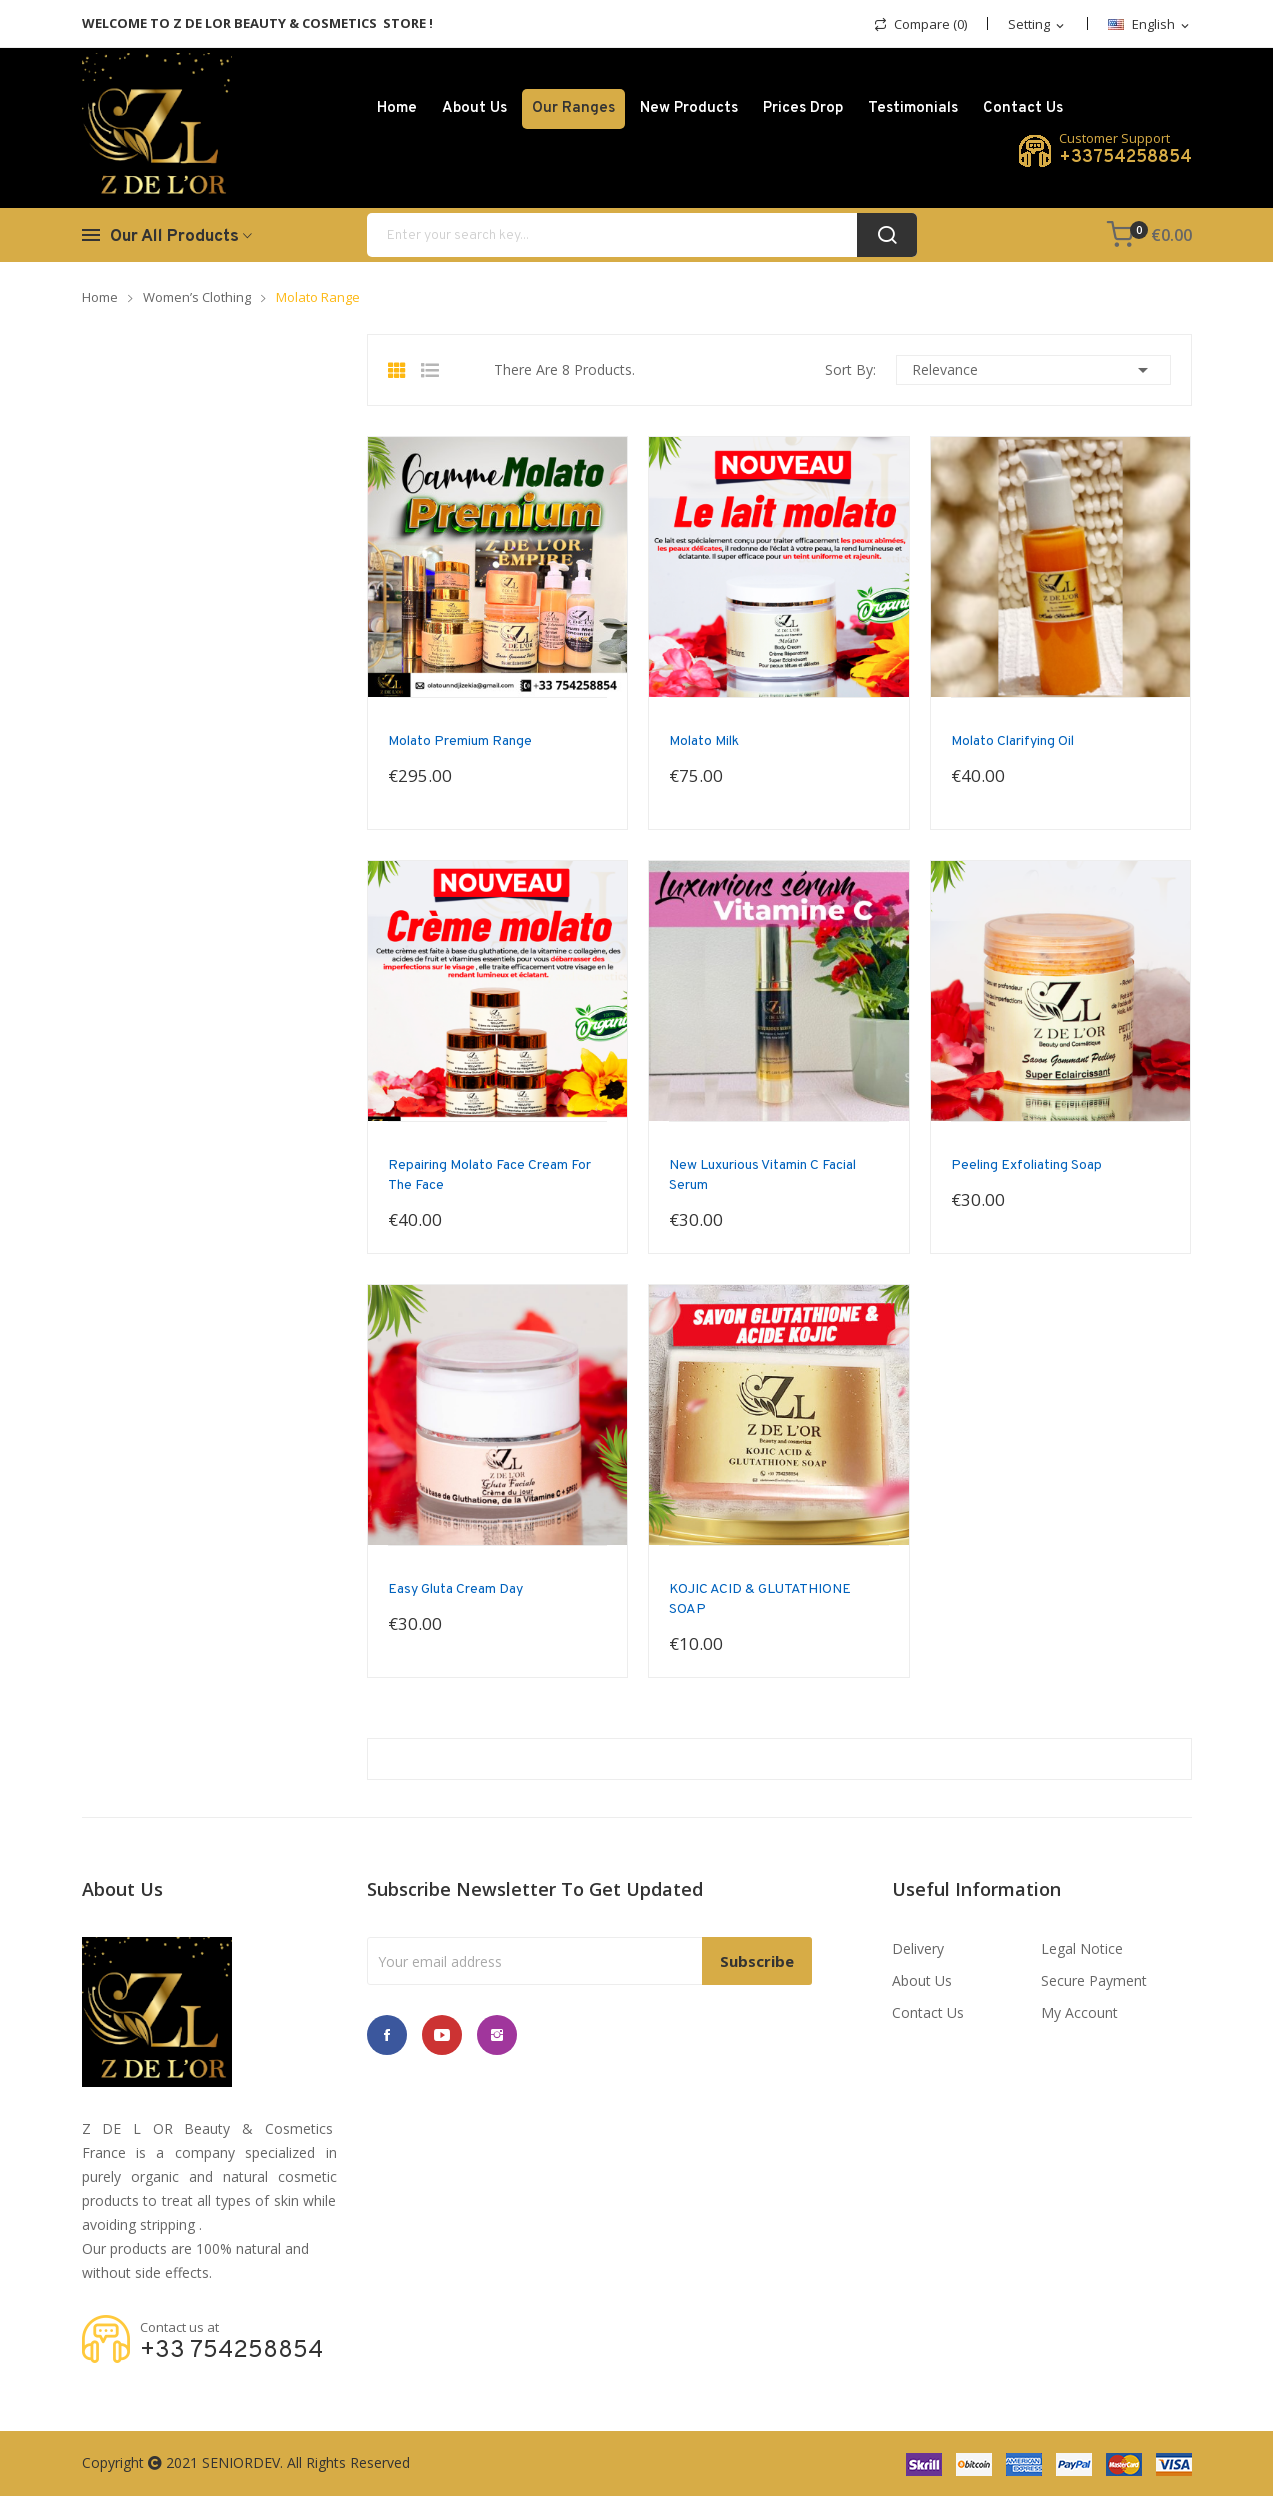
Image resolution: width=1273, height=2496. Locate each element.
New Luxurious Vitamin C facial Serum (762, 1175)
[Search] (642, 235)
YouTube (442, 2035)
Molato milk (704, 741)
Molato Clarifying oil (1012, 741)
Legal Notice (1082, 1948)
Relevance (1033, 370)
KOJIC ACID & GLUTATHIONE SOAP (760, 1599)
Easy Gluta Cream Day (455, 1589)
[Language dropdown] (1150, 25)
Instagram (497, 2035)
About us (922, 1980)
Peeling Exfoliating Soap (1026, 1165)
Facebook (387, 2035)
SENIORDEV (241, 2462)
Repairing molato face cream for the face (489, 1175)
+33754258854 (1125, 158)
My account (1079, 2012)
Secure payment (1094, 1980)
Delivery (918, 1948)
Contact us (928, 2012)
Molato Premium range (460, 741)
